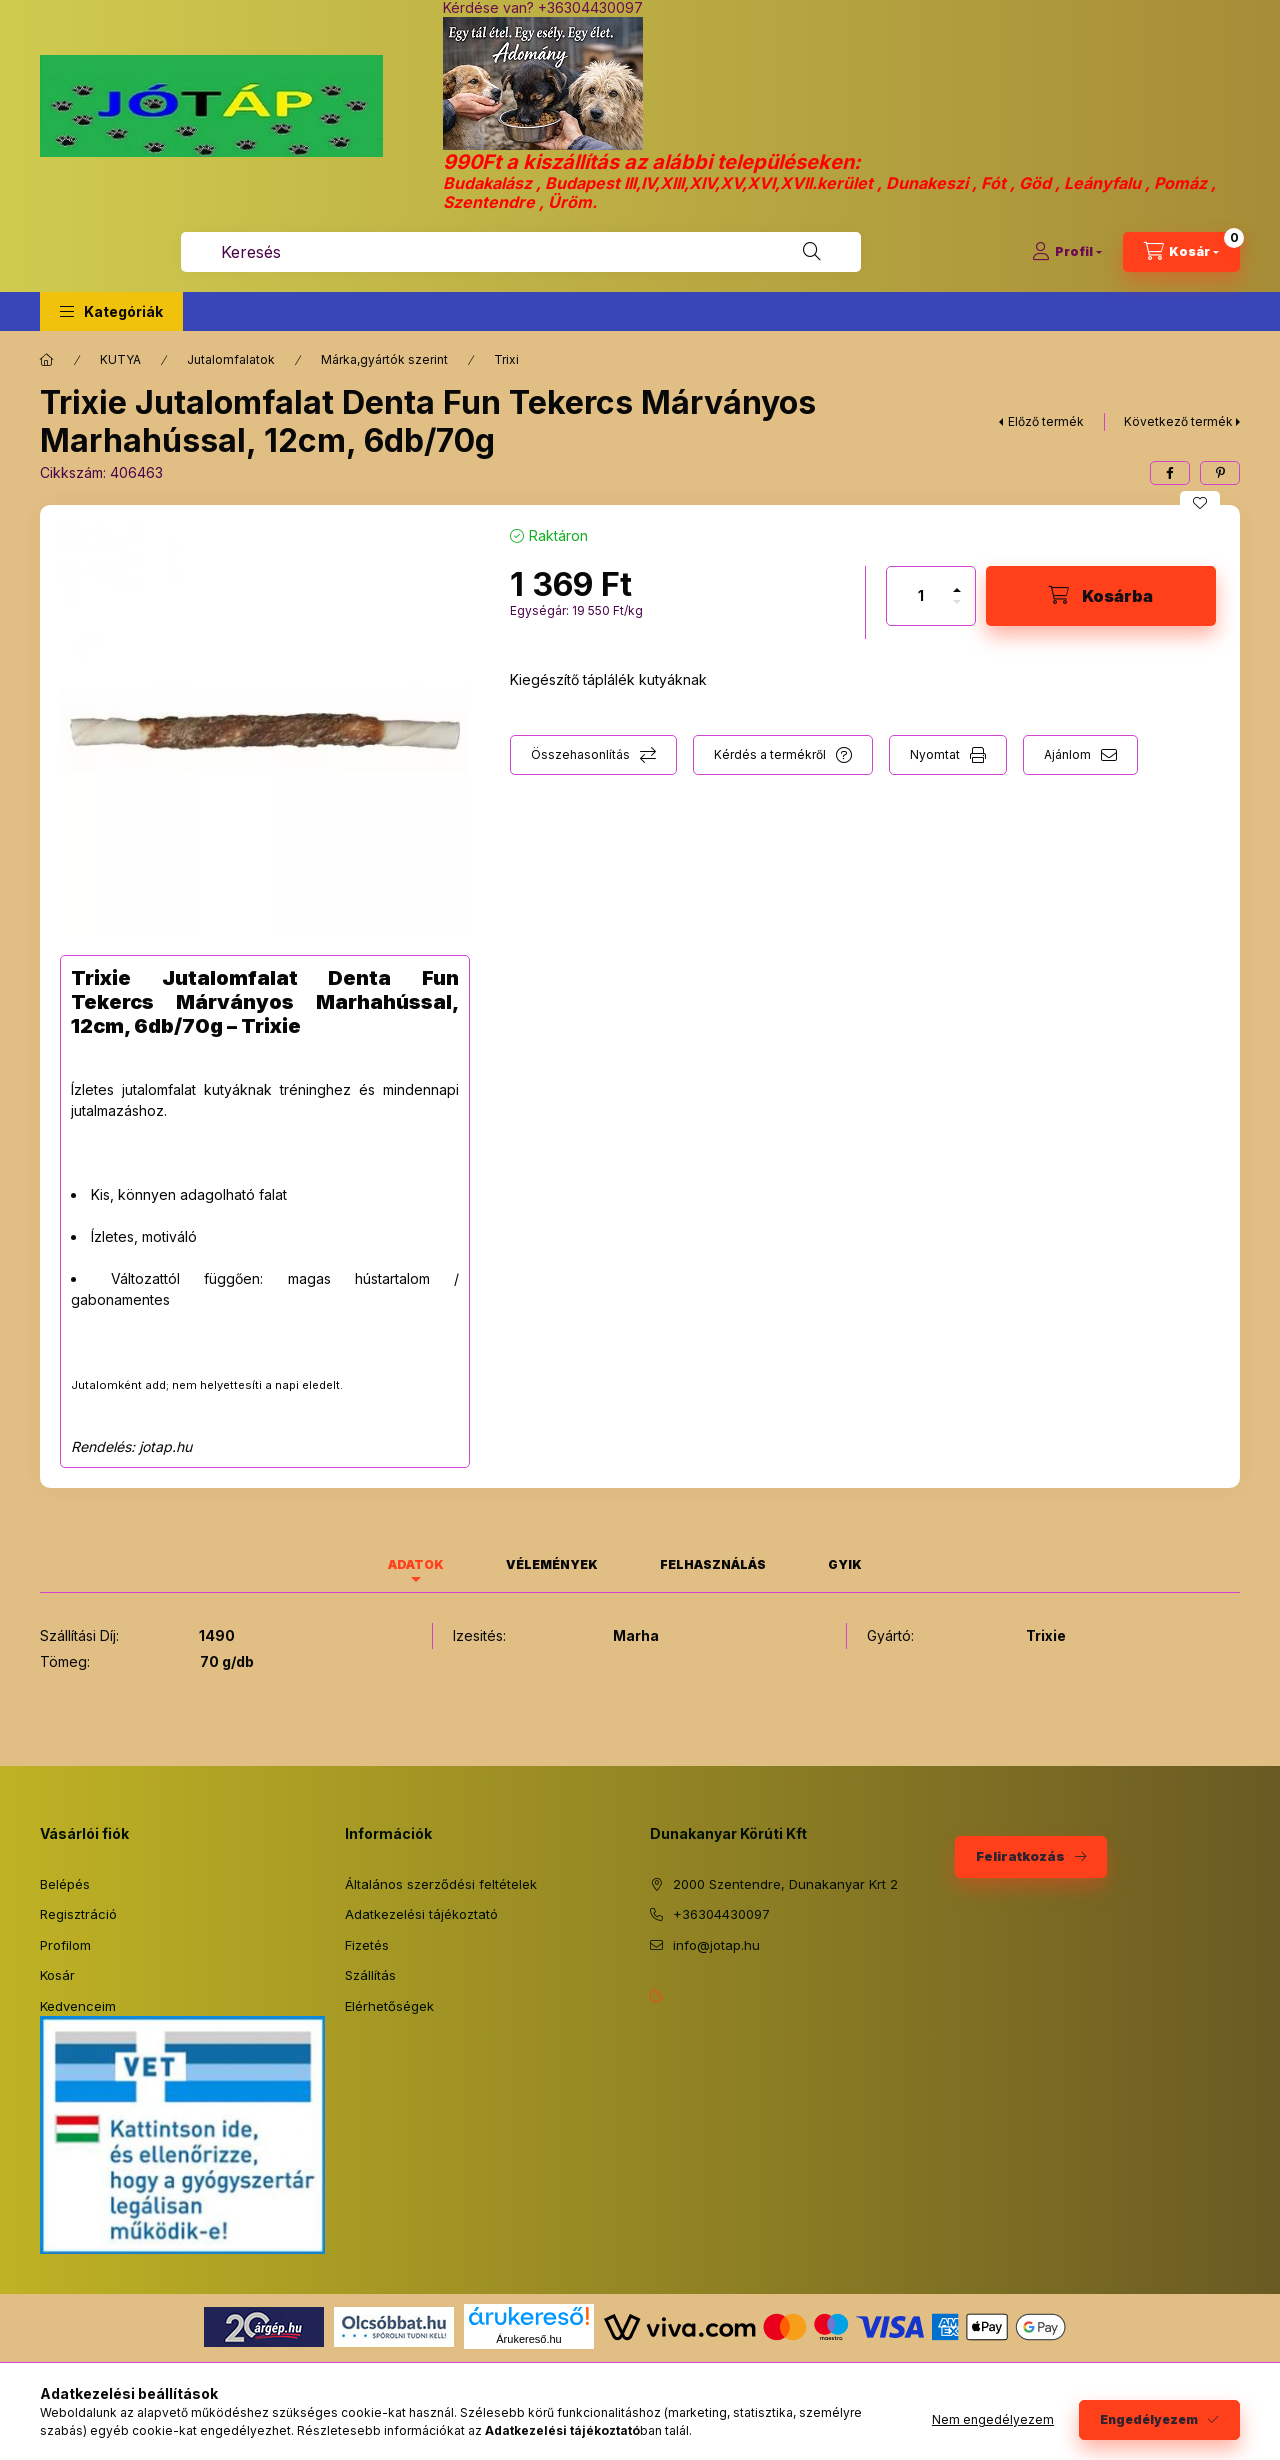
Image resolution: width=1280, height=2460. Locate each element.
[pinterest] (1220, 473)
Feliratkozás (1020, 1856)
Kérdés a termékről (770, 754)
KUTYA (120, 359)
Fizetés (367, 1945)
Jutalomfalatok (231, 359)
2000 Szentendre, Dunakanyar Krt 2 (785, 1884)
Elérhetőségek (389, 2006)
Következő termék (1178, 421)
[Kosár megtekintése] (1181, 252)
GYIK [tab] (845, 1564)
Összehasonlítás (580, 754)
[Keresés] (812, 252)
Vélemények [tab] (552, 1564)
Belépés (65, 1884)
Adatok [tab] (416, 1564)
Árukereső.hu (528, 2339)
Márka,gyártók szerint (384, 359)
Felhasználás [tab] (713, 1564)
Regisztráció (78, 1914)
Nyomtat (935, 754)
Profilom (65, 1945)
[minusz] (957, 610)
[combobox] (521, 252)
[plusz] (957, 581)
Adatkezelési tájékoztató (421, 1914)
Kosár (57, 1975)
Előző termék (1046, 421)
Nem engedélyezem (993, 2419)
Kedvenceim (78, 2006)
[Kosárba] (1101, 596)
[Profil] (1067, 252)
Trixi (506, 359)
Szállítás (370, 1975)
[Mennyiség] (921, 596)
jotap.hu (165, 1446)
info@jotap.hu (716, 1945)
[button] (111, 311)
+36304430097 (721, 1914)
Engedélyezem (1149, 2419)
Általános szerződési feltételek (441, 1884)
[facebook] (1170, 473)
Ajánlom (1067, 754)
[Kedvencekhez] (1200, 503)
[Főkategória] (47, 360)
